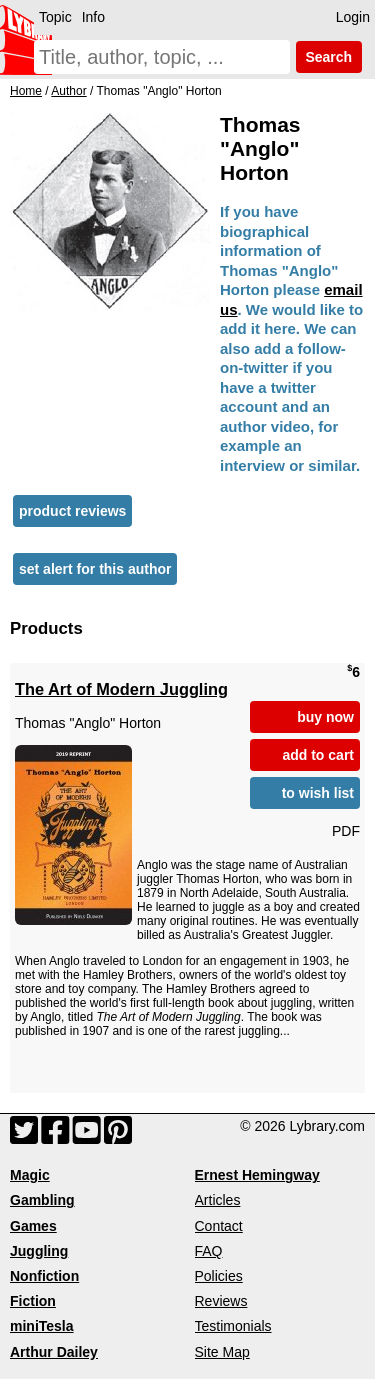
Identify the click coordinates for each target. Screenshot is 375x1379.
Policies (219, 1276)
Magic (30, 1175)
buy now (325, 717)
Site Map (222, 1352)
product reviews (72, 511)
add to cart (318, 755)
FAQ (209, 1251)
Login (353, 17)
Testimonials (233, 1326)
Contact (219, 1226)
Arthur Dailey (54, 1352)
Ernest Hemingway (257, 1175)
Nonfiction (44, 1276)
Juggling (39, 1251)
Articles (218, 1200)
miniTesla (42, 1326)
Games (33, 1226)
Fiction (33, 1301)
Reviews (221, 1301)
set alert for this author (95, 569)
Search (329, 57)
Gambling (42, 1200)
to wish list (318, 793)
